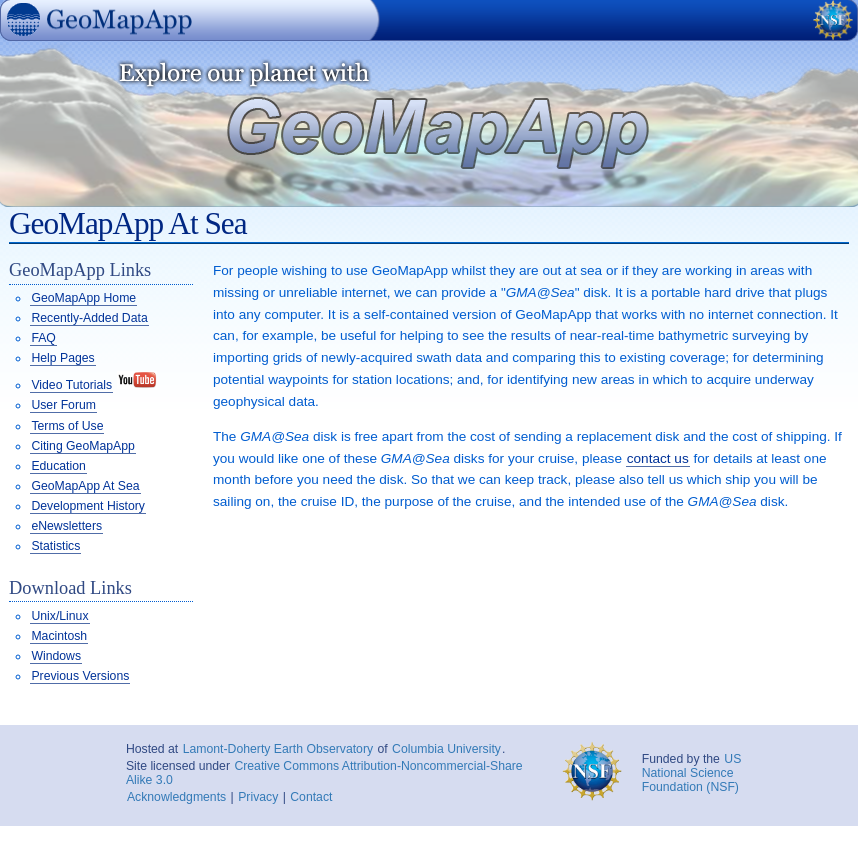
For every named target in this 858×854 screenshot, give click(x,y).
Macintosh (59, 636)
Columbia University (446, 749)
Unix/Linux (59, 616)
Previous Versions (80, 676)
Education (58, 466)
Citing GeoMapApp (82, 446)
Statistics (55, 546)
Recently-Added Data (89, 318)
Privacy (258, 797)
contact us (658, 458)
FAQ (43, 338)
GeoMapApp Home (83, 298)
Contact (311, 797)
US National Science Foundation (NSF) (692, 773)
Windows (56, 656)
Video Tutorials (71, 385)
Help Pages (62, 358)
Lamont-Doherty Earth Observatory (278, 749)
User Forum (63, 405)
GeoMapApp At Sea (85, 486)
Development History (88, 506)
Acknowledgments (176, 797)
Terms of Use (67, 426)
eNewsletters (66, 526)
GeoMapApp (9, 43)
